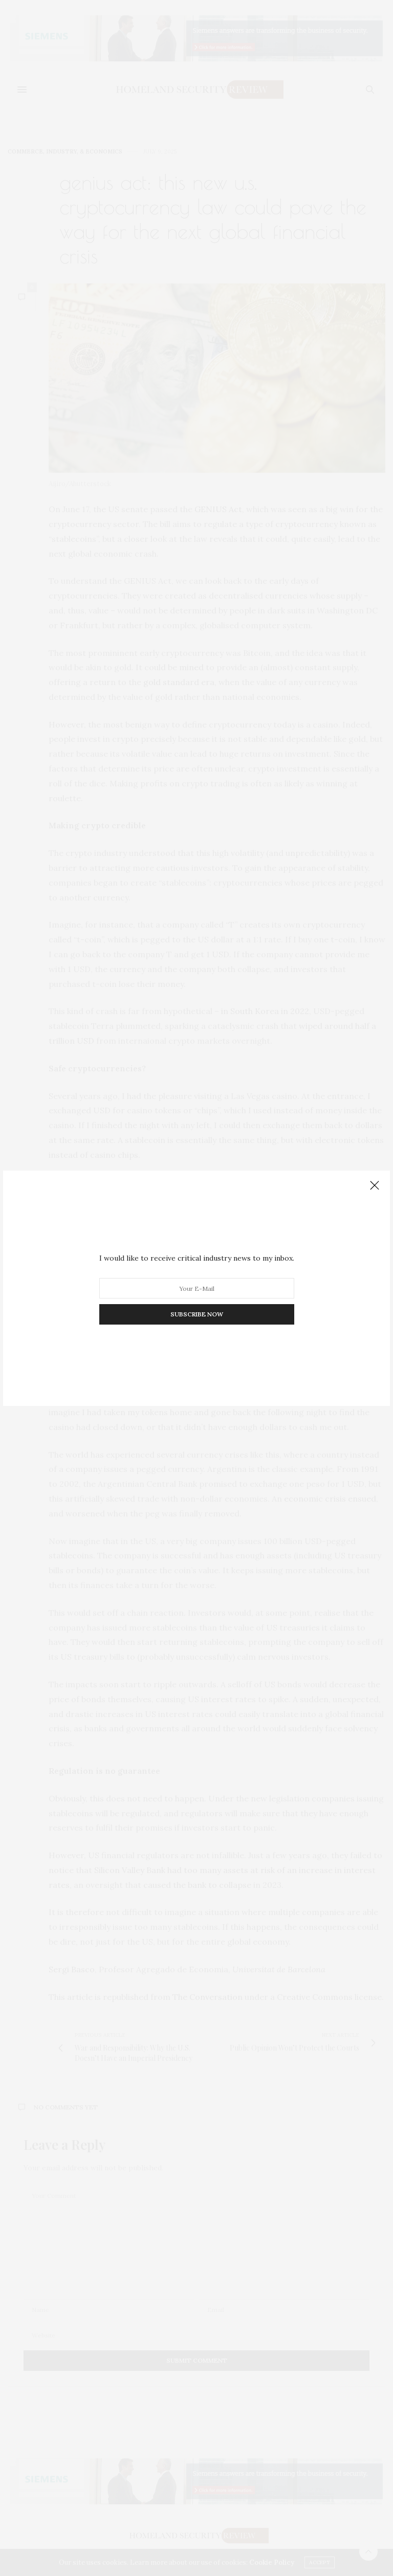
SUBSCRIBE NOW (196, 1314)
